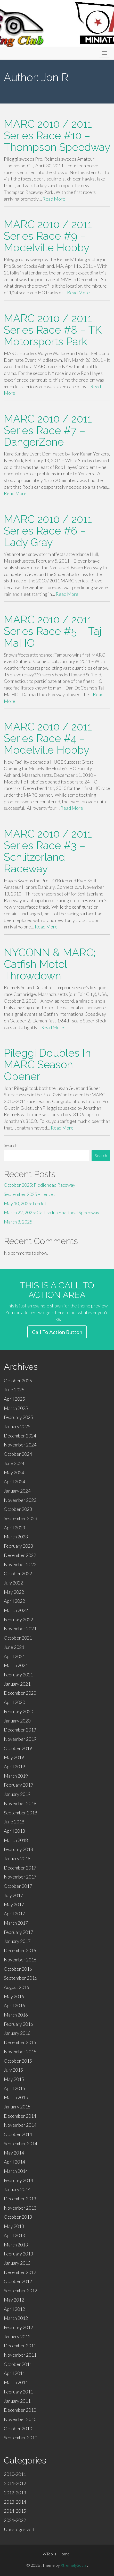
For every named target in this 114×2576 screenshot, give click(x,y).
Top (48, 2553)
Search (10, 1145)
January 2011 (17, 2401)
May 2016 (14, 1996)
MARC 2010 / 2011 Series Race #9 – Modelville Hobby (48, 236)
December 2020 (20, 1693)
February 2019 (18, 1785)
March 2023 (16, 1536)
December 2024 (20, 1435)
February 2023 (18, 1546)
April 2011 (14, 2373)
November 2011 (20, 2355)
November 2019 (20, 1739)
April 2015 (14, 2088)
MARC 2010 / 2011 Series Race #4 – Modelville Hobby (48, 738)
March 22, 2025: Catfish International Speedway (51, 1212)
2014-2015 (15, 2511)
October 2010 (18, 2428)
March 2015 (16, 2097)
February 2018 (18, 1849)
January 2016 (17, 2033)
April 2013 (14, 2235)
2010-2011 (15, 2474)
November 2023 (20, 1500)
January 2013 (17, 2263)
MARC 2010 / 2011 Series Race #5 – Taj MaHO (53, 631)
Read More (54, 199)
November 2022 (20, 1564)
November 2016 (20, 1959)
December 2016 (20, 1950)
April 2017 (14, 1913)
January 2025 (17, 1426)
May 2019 (14, 1757)
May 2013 (14, 2226)
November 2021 (20, 1628)
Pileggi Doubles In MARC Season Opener (47, 1064)
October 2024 (18, 1454)
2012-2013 (15, 2492)
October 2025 (18, 1380)
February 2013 (18, 2253)
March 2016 (16, 2015)
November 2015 (20, 2051)
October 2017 (18, 1886)
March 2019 (16, 1776)
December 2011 (20, 2345)
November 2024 (20, 1445)
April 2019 (14, 1766)
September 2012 (20, 2290)
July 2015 (13, 2070)
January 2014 (17, 2189)
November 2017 (20, 1877)
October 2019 (18, 1748)
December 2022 (20, 1555)
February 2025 (18, 1417)
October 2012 (18, 2281)
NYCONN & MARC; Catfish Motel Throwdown (49, 964)
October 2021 (18, 1638)
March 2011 (16, 2382)
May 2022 (14, 1592)
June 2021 (14, 1647)
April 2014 (14, 2162)
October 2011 (18, 2364)
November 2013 (20, 2208)
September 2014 (20, 2143)
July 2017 (13, 1895)
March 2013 (16, 2244)
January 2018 (17, 1858)
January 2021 (17, 1684)
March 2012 (16, 2318)
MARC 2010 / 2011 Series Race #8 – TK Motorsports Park (53, 330)
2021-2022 (15, 2520)
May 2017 (14, 1904)
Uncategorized (19, 2529)
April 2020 (14, 1702)
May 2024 (14, 1472)
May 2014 (14, 2153)
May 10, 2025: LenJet (25, 1203)
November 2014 (20, 2125)
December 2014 (20, 2116)
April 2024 (14, 1481)
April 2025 (14, 1399)
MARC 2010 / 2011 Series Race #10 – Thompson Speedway (57, 135)
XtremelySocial (74, 2565)
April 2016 (14, 2005)
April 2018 (14, 1831)
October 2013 (18, 2217)
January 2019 (17, 1794)
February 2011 (18, 2391)
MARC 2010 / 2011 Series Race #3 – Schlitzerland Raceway (48, 851)
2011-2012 (15, 2483)
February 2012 (18, 2327)
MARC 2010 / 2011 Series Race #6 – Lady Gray (48, 531)
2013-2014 (15, 2502)
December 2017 (20, 1868)
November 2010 (20, 2419)
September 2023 (20, 1518)
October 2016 (18, 1969)
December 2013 (20, 2198)
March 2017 (16, 1923)
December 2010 (20, 2410)
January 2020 (17, 1721)
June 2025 (14, 1389)
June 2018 (14, 1821)
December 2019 (20, 1730)
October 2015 (18, 2061)
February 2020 (18, 1711)
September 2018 (20, 1812)
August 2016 (16, 1987)
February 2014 (18, 2180)
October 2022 (18, 1573)
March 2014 (16, 2171)
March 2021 (16, 1665)
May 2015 (14, 2079)
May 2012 (14, 2300)
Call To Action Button (57, 1332)
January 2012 (17, 2336)
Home (64, 2553)
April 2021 (14, 1656)
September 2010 (20, 2437)
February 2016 (18, 2024)
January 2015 (17, 2106)
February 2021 (18, 1674)
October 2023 (18, 1509)
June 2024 (14, 1463)
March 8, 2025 (18, 1222)
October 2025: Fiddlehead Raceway (39, 1185)
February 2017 (18, 1932)
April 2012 (14, 2309)
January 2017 (17, 1941)
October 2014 (18, 2134)
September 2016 (20, 1978)
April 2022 (14, 1601)
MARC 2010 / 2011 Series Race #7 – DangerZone (48, 430)
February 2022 (18, 1619)
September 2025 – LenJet (29, 1194)
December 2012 (20, 2272)
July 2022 (13, 1583)
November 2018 (20, 1803)
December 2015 (20, 2042)
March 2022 (16, 1610)
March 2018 (16, 1840)
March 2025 (16, 1408)
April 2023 (14, 1527)
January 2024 (17, 1491)
